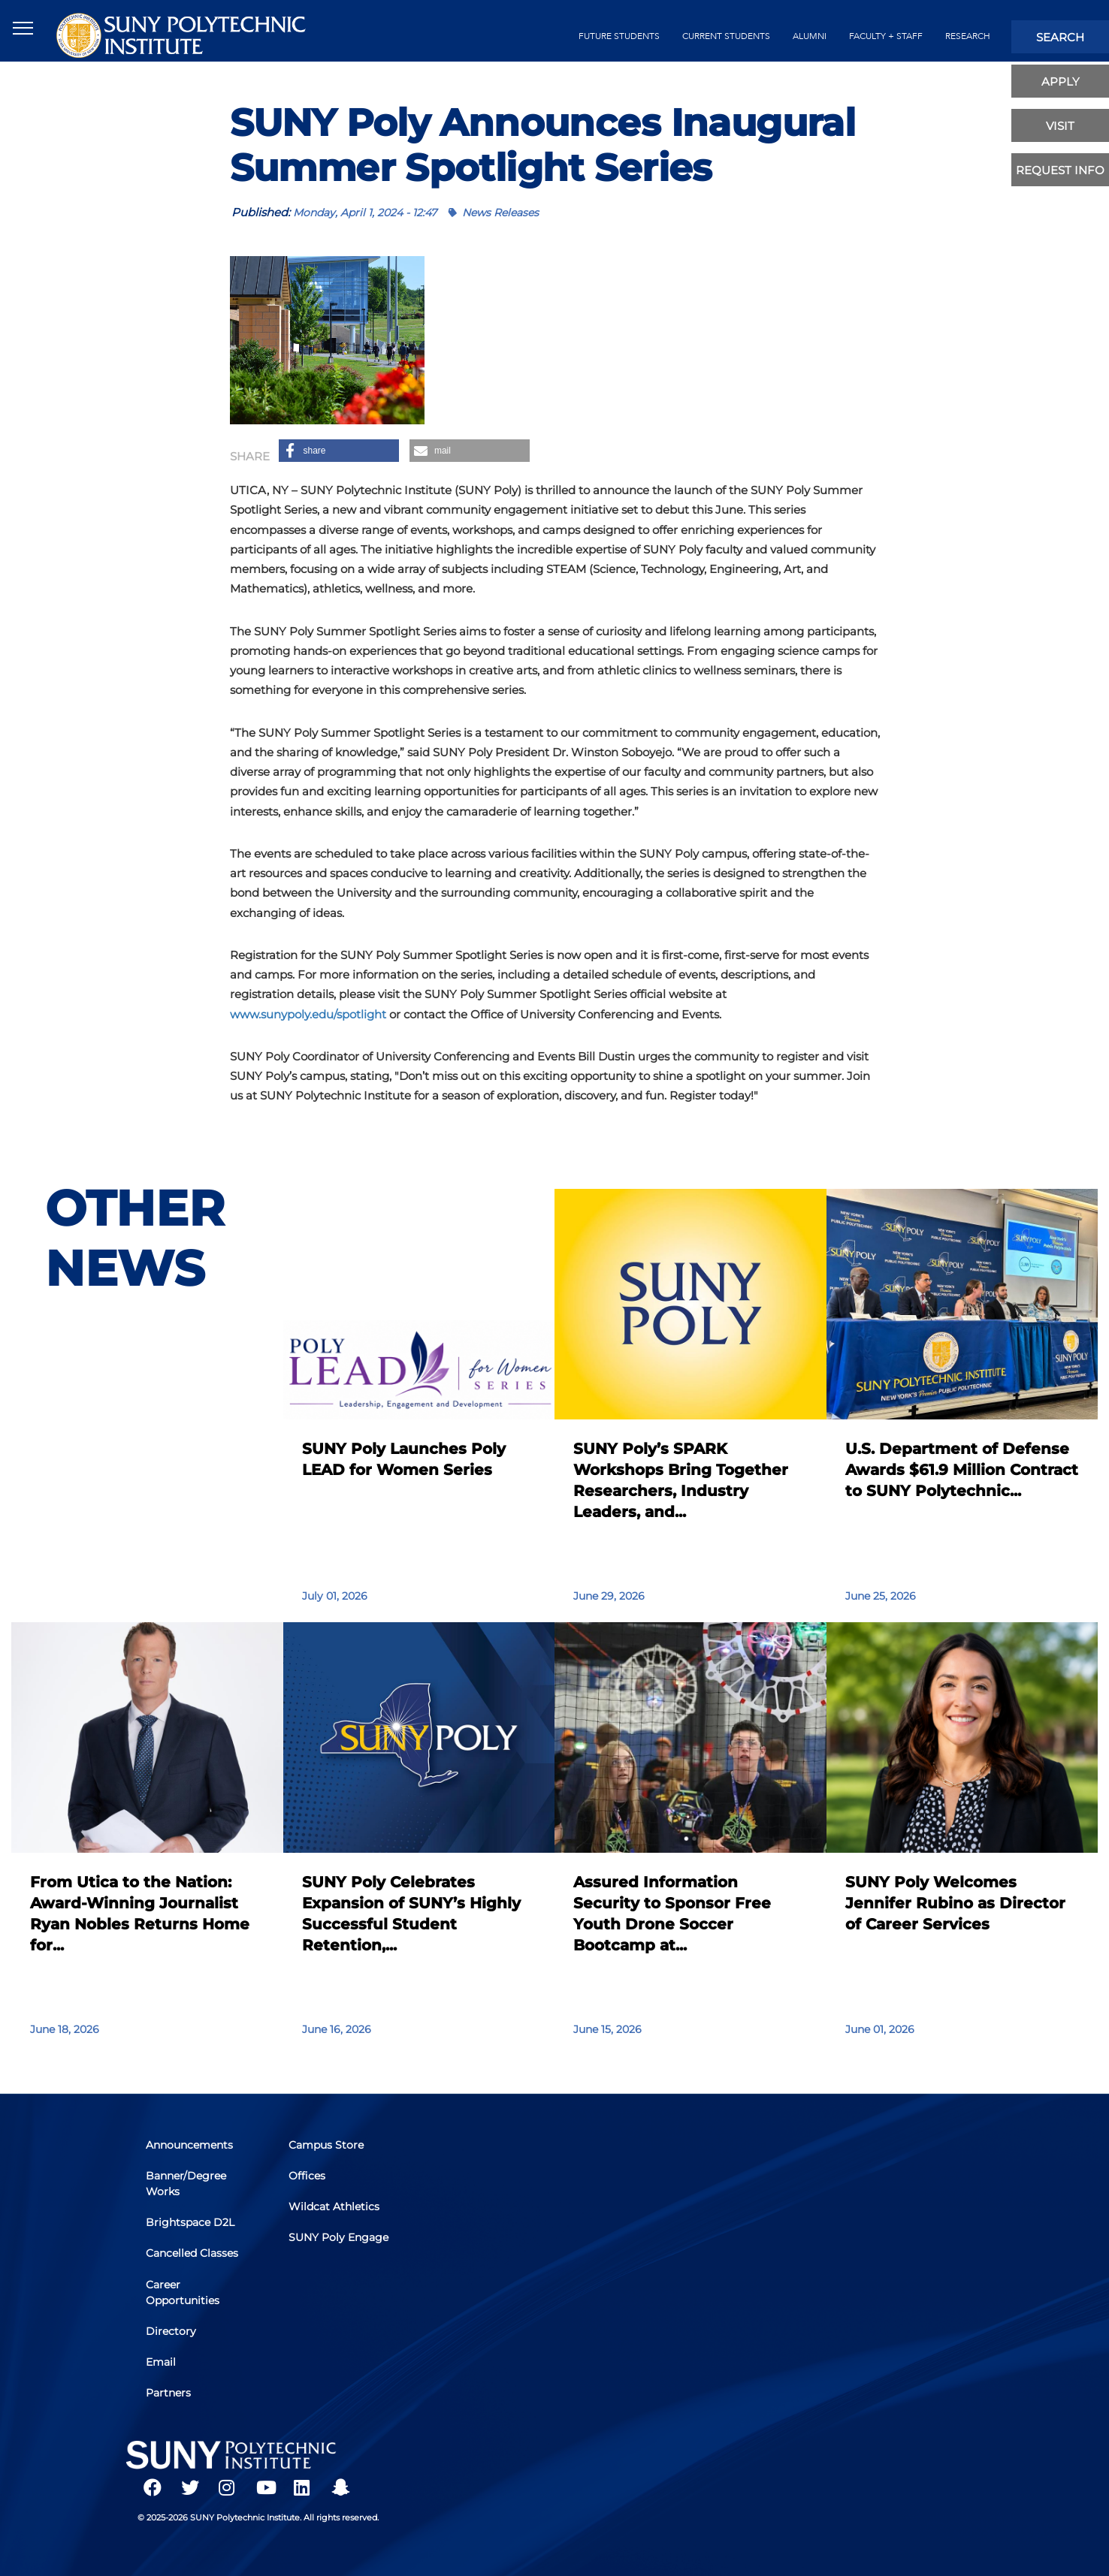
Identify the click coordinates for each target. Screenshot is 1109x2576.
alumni (809, 36)
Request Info (1060, 170)
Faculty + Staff (886, 36)
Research (967, 36)
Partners (171, 2387)
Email (164, 2358)
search (1060, 37)
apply (1060, 81)
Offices (310, 2180)
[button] (339, 450)
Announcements (192, 2151)
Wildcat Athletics (337, 2209)
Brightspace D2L (193, 2225)
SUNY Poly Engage (320, 2246)
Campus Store (329, 2151)
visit (1060, 126)
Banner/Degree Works (189, 2188)
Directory (174, 2329)
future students (619, 36)
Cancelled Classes (195, 2254)
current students (726, 36)
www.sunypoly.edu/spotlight (308, 1014)
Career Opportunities (185, 2291)
